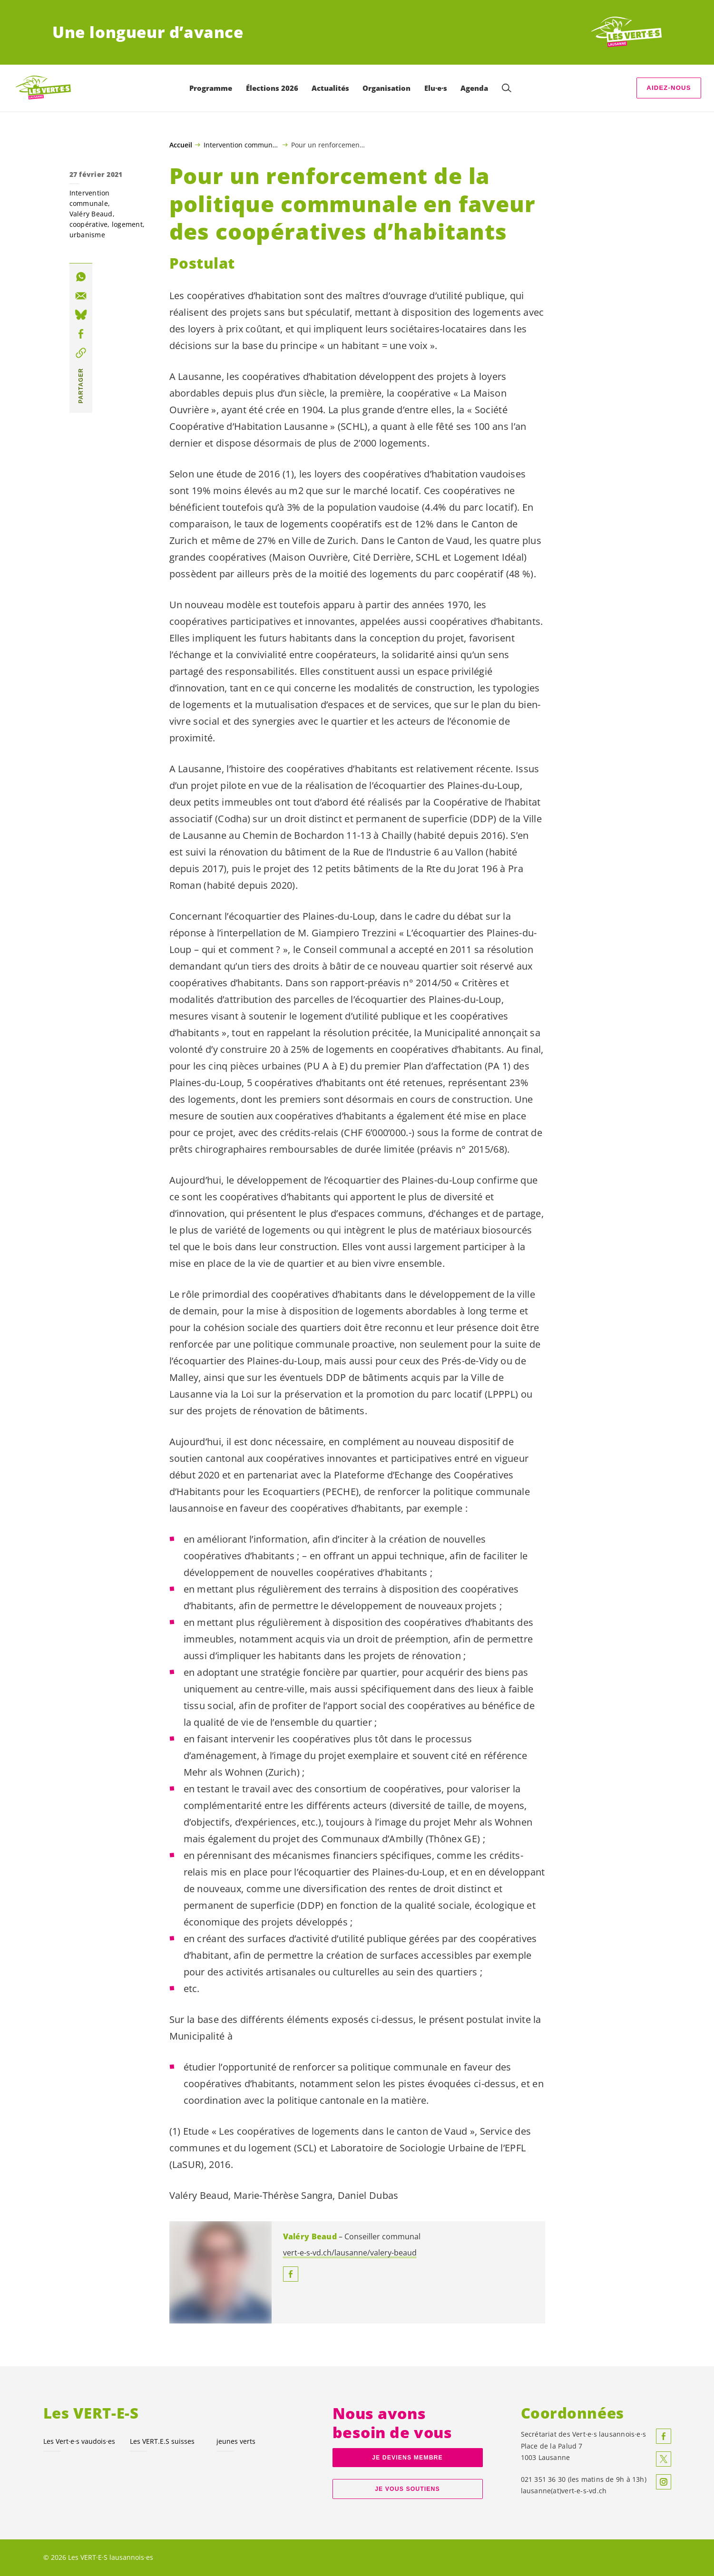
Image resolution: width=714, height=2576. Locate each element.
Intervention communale (241, 144)
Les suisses (162, 2441)
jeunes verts (235, 2441)
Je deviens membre (407, 2457)
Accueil (180, 145)
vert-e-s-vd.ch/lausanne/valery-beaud (350, 2252)
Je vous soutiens (407, 2489)
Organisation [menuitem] (386, 88)
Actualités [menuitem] (330, 88)
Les (79, 2441)
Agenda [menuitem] (474, 88)
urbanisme (87, 234)
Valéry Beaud (91, 213)
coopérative (88, 224)
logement (127, 224)
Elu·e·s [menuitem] (435, 88)
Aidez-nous (668, 87)
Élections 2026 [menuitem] (272, 88)
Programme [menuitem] (210, 88)
